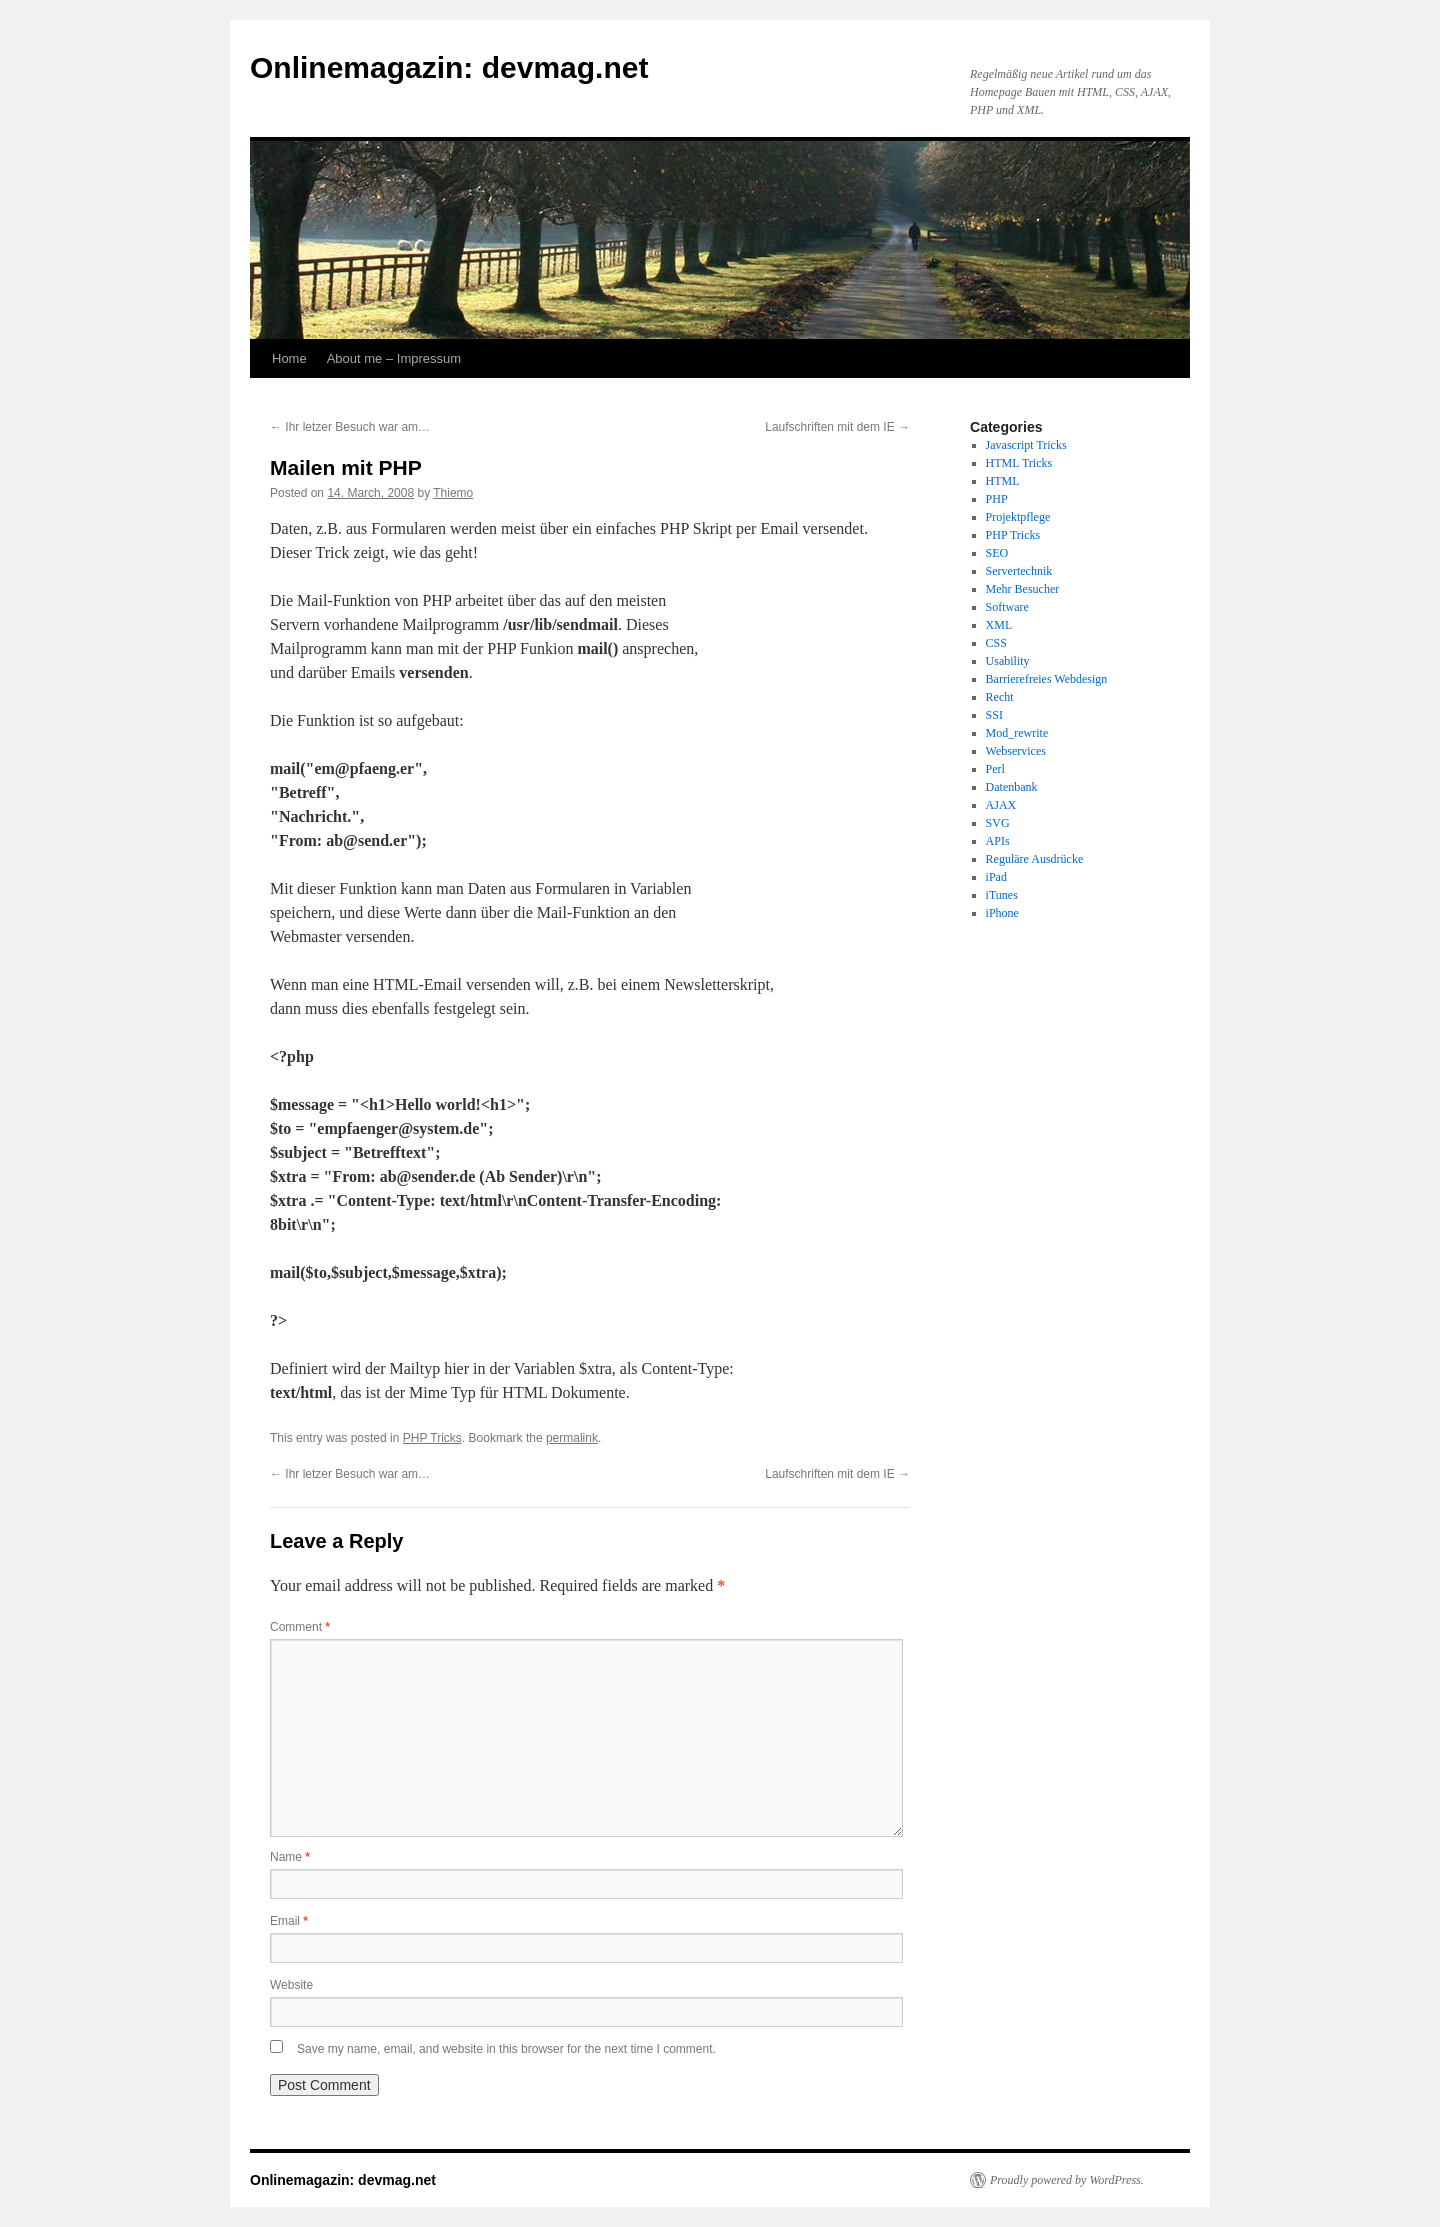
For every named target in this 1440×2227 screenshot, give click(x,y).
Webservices (1016, 751)
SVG (998, 823)
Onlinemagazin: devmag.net (449, 67)
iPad (996, 877)
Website (291, 1985)
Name (290, 1857)
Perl (995, 769)
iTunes (1002, 895)
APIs (998, 841)
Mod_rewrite (1017, 733)
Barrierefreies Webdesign (1047, 679)
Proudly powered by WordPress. (1067, 2180)
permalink (572, 1438)
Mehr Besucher (1023, 589)
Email (289, 1921)
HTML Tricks (1019, 463)
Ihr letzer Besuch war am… (350, 427)
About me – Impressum (394, 358)
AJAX (1001, 805)
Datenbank (1012, 787)
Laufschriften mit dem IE (837, 427)
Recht (1000, 697)
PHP (997, 499)
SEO (997, 553)
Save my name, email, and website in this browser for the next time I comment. (506, 2049)
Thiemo (453, 493)
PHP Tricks (432, 1438)
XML (999, 625)
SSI (994, 715)
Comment (300, 1627)
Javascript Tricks (1026, 445)
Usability (1008, 661)
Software (1007, 607)
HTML (1003, 481)
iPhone (1002, 913)
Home (289, 358)
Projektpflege (1018, 517)
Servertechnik (1019, 571)
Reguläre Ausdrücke (1035, 859)
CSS (996, 643)
